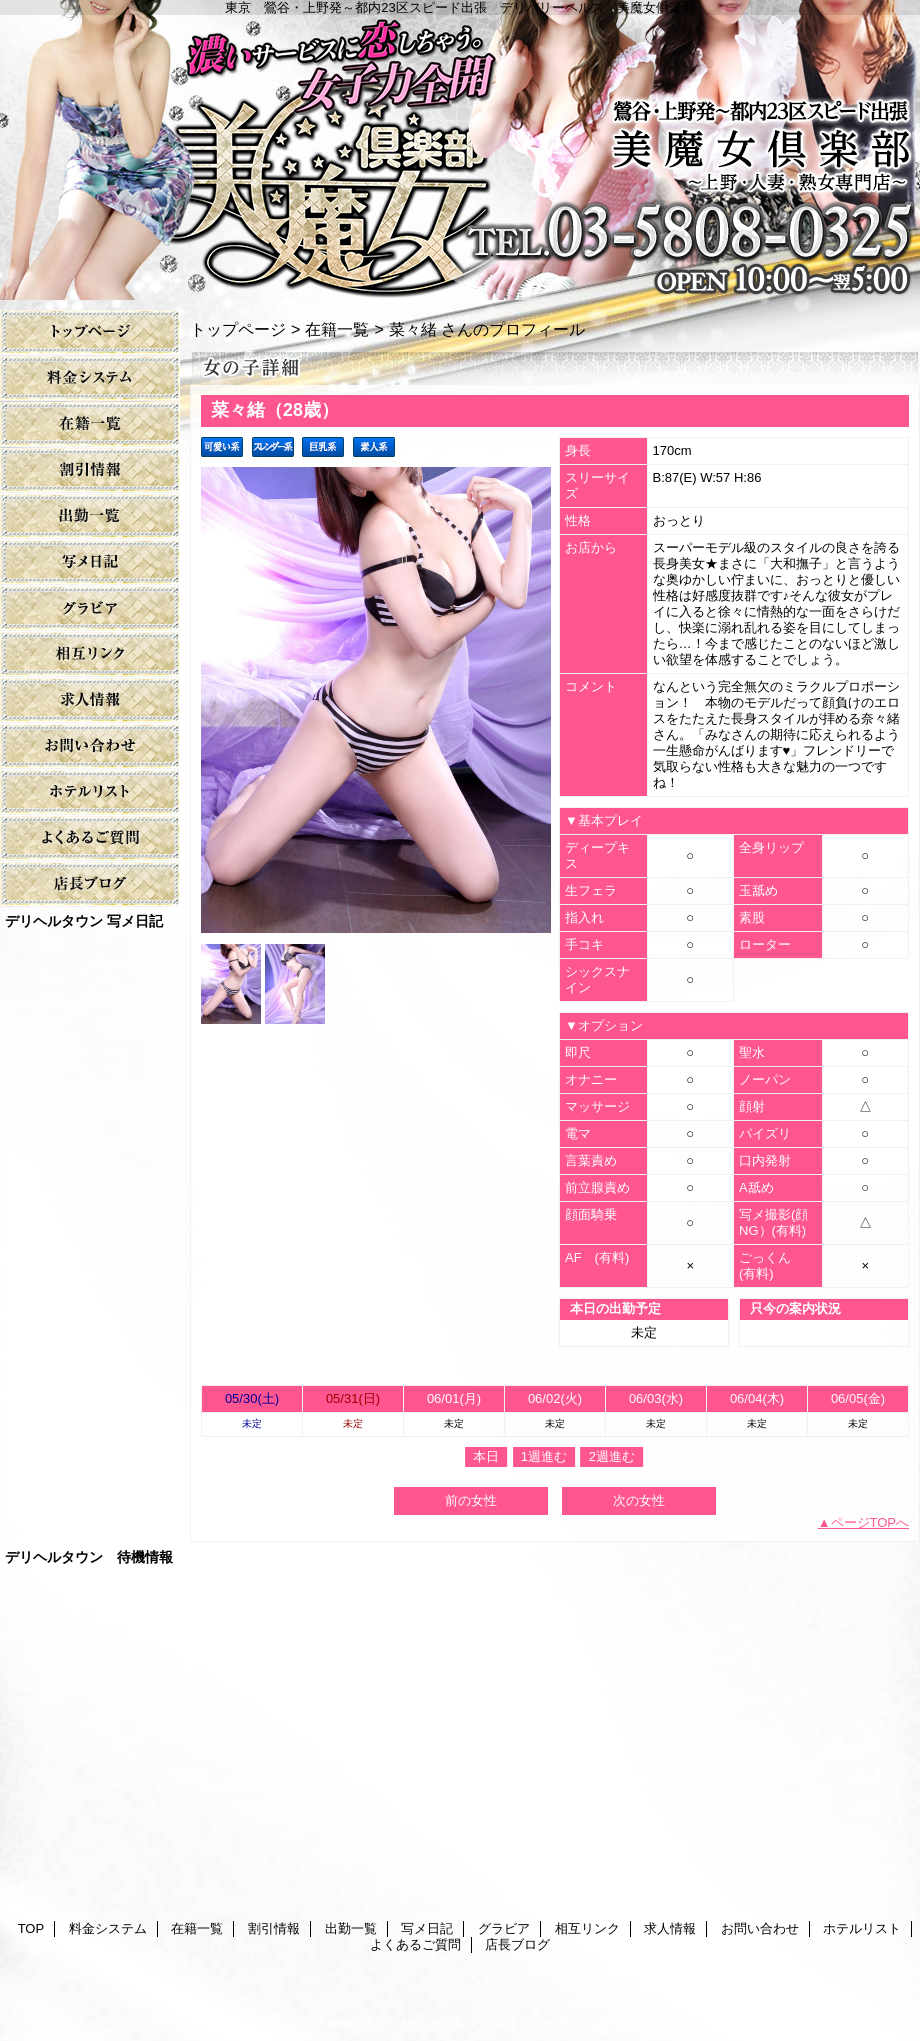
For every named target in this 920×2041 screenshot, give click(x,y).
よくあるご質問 (90, 838)
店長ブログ (90, 884)
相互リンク (90, 654)
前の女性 (471, 1500)
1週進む (544, 1456)
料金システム (90, 378)
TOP (90, 332)
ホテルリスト (90, 792)
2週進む (612, 1456)
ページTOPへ (870, 1522)
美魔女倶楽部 (460, 150)
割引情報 (90, 470)
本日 (486, 1456)
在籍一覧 (90, 424)
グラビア (90, 608)
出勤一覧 (90, 516)
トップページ (238, 329)
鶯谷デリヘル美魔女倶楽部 (439, 2022)
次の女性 (639, 1500)
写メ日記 (90, 562)
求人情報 (90, 700)
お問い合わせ (90, 746)
